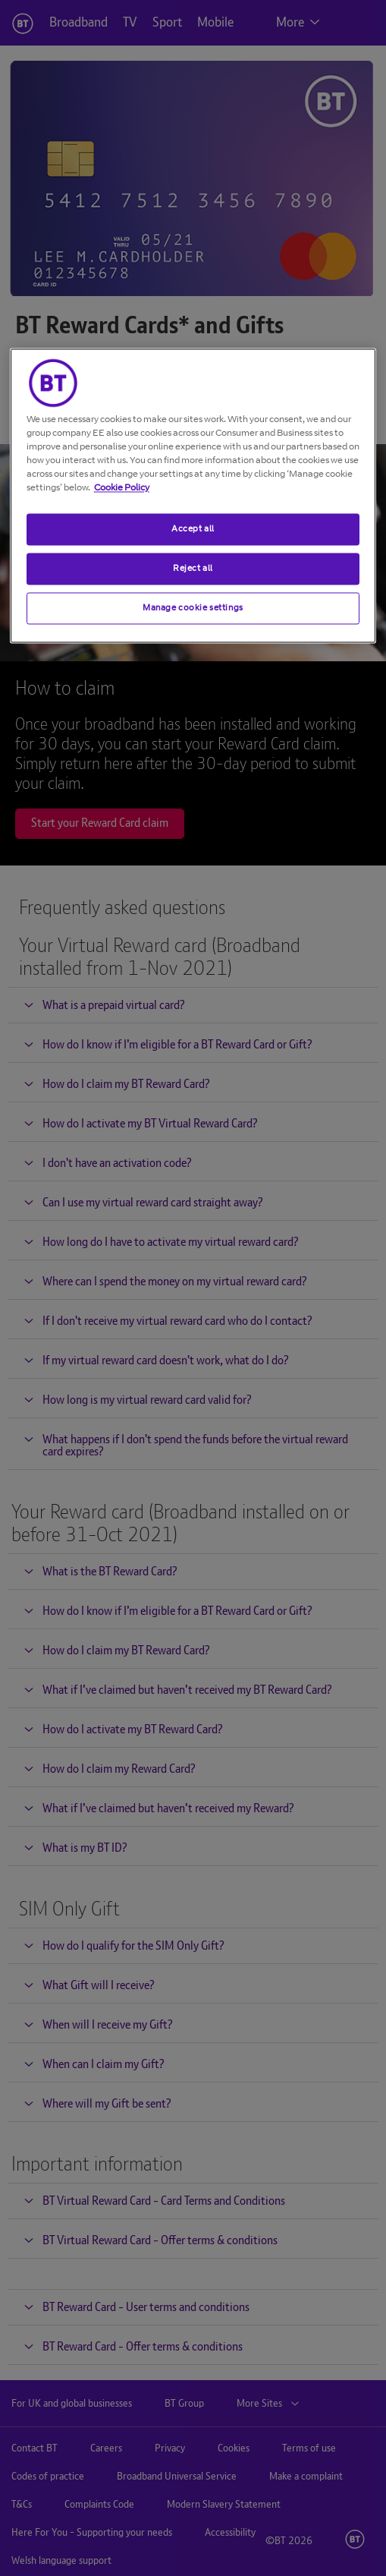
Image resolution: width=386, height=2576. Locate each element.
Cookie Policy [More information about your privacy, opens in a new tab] (121, 487)
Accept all (193, 528)
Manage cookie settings (193, 607)
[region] (193, 495)
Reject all (193, 568)
